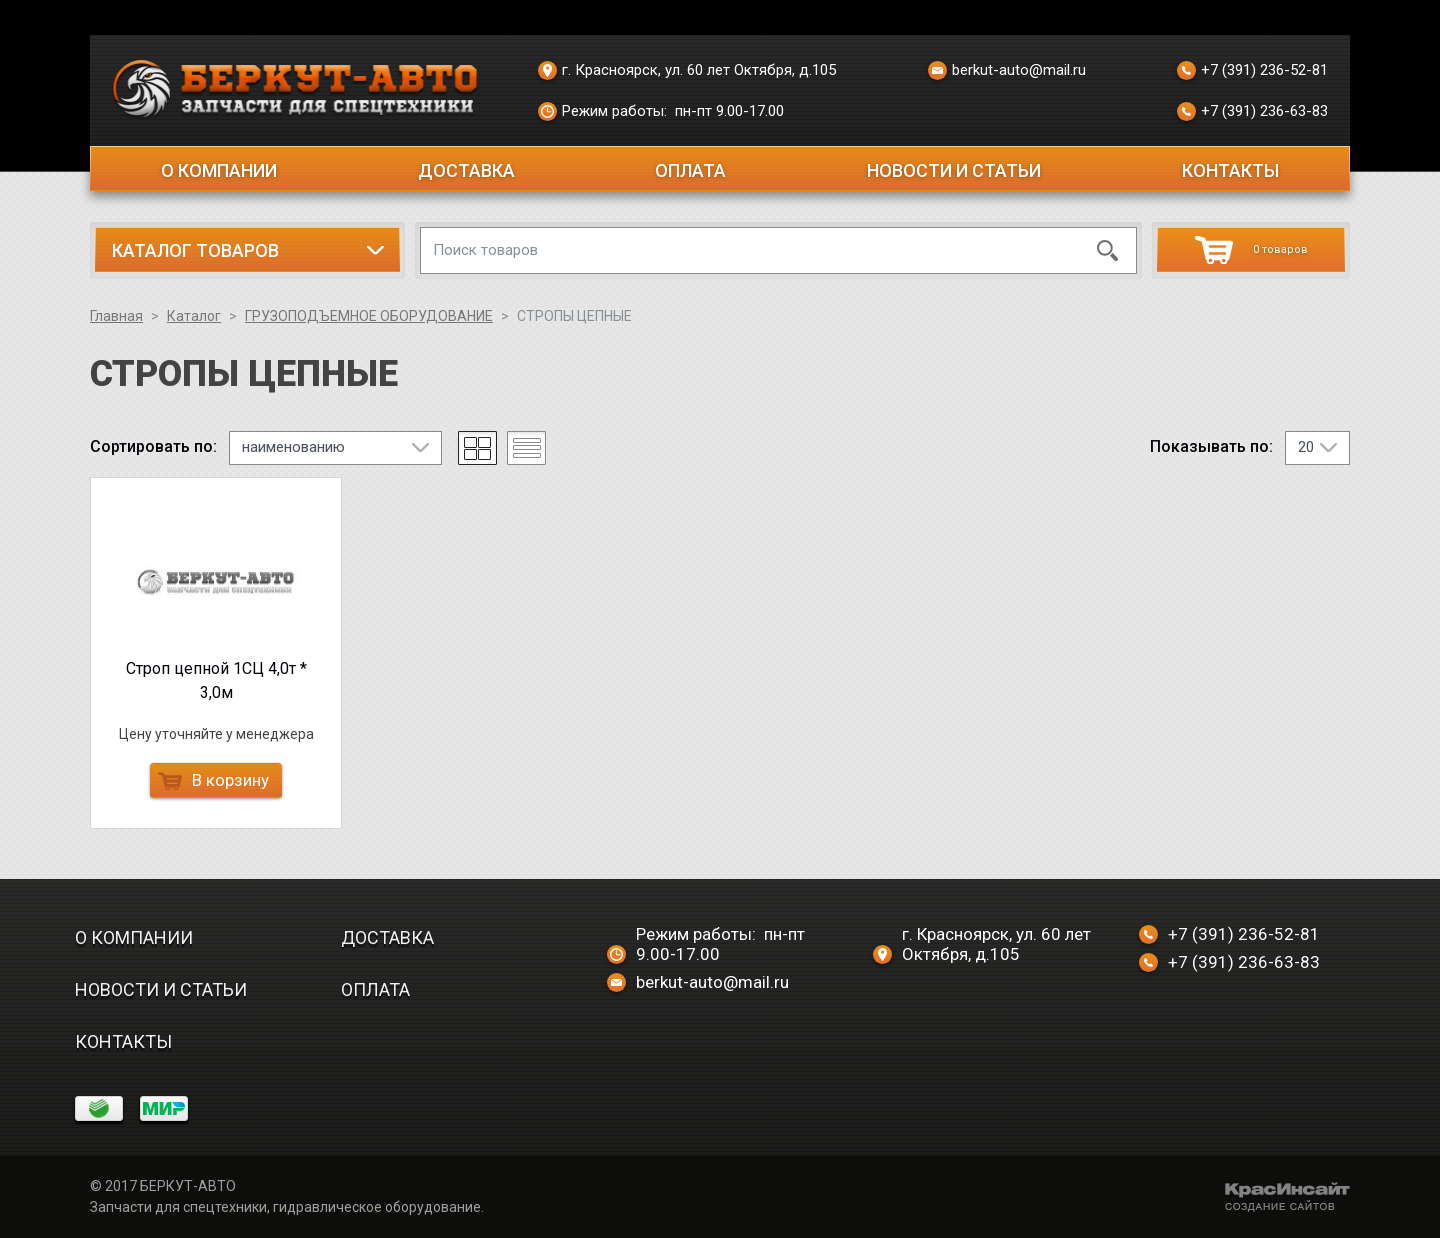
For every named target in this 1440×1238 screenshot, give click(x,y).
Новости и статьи (954, 170)
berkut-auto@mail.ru (1007, 71)
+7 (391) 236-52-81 (1252, 71)
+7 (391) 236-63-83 (1252, 112)
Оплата (690, 170)
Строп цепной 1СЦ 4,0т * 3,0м (216, 680)
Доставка (466, 170)
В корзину (213, 780)
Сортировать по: (153, 447)
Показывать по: (1211, 447)
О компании (219, 170)
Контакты (1230, 170)
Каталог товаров (195, 250)
